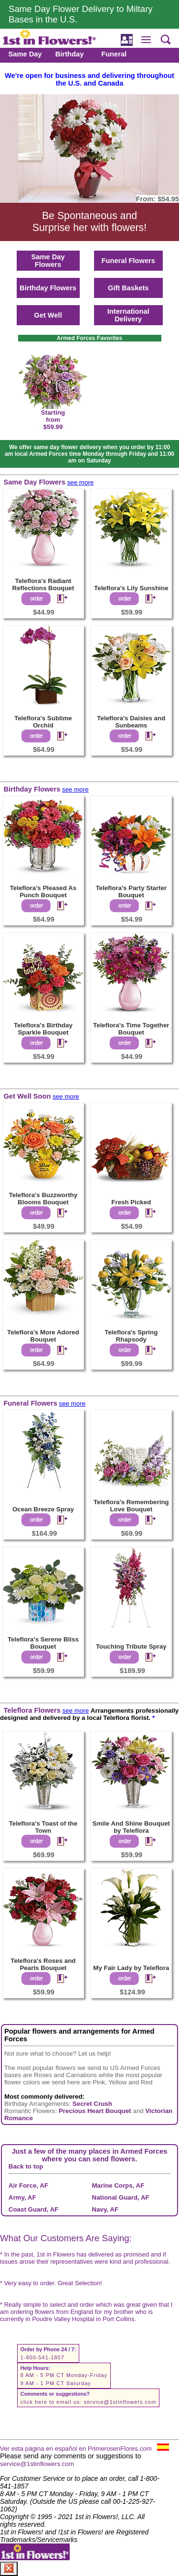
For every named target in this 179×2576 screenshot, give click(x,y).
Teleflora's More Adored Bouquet (43, 1336)
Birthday (69, 54)
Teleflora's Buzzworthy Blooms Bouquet (43, 1198)
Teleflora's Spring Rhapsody (131, 1336)
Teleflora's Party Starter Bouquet (131, 891)
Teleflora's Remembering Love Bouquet (131, 1505)
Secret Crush (92, 2103)
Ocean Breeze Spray (43, 1509)
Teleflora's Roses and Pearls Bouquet (43, 1964)
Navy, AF (105, 2209)
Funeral (113, 54)
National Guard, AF (120, 2197)
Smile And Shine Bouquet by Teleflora (131, 1827)
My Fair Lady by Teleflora (131, 1967)
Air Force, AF (28, 2185)
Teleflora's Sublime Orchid (43, 722)
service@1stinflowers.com (120, 2402)
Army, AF (22, 2197)
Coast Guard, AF (34, 2209)
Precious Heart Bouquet (95, 2110)
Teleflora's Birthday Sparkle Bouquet (43, 1029)
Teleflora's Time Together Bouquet (131, 1029)
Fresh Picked (131, 1202)
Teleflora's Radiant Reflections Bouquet (43, 584)
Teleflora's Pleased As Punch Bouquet (43, 891)
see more (80, 482)
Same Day (25, 54)
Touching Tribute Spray (131, 1646)
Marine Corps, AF (118, 2185)
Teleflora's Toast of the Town (43, 1827)
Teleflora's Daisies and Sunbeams (131, 722)
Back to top (26, 2166)
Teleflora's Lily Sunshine (131, 588)
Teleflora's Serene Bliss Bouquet (43, 1643)
